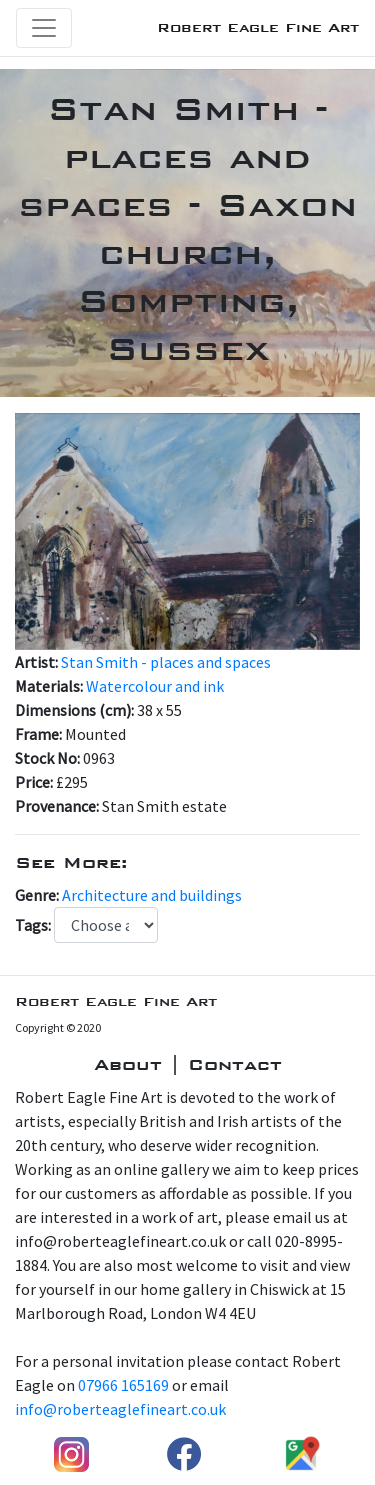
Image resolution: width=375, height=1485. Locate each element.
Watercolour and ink (155, 686)
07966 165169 (123, 1385)
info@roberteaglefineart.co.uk (120, 1409)
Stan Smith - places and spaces (166, 662)
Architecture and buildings (152, 895)
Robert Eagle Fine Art (258, 27)
